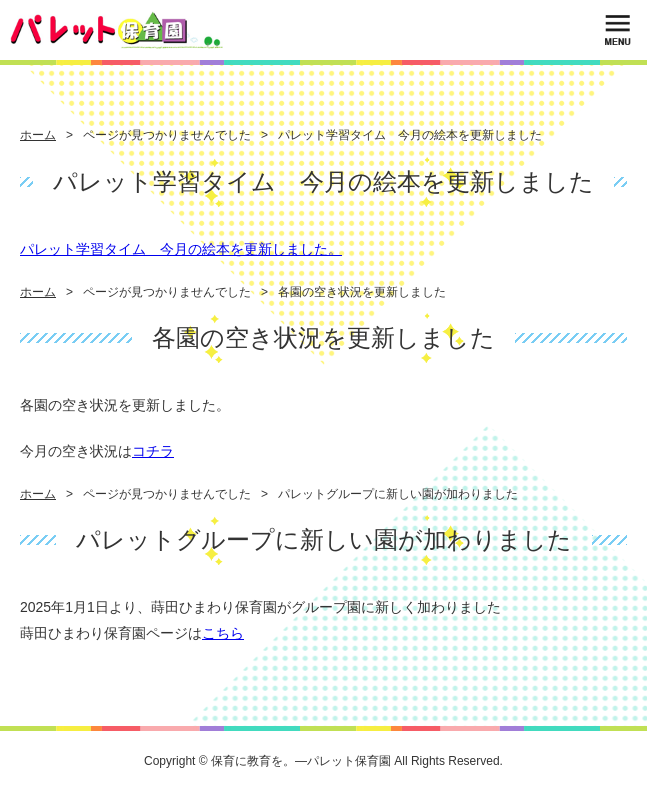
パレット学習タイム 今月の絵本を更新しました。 (181, 249)
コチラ (153, 451)
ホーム (38, 135)
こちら (223, 633)
